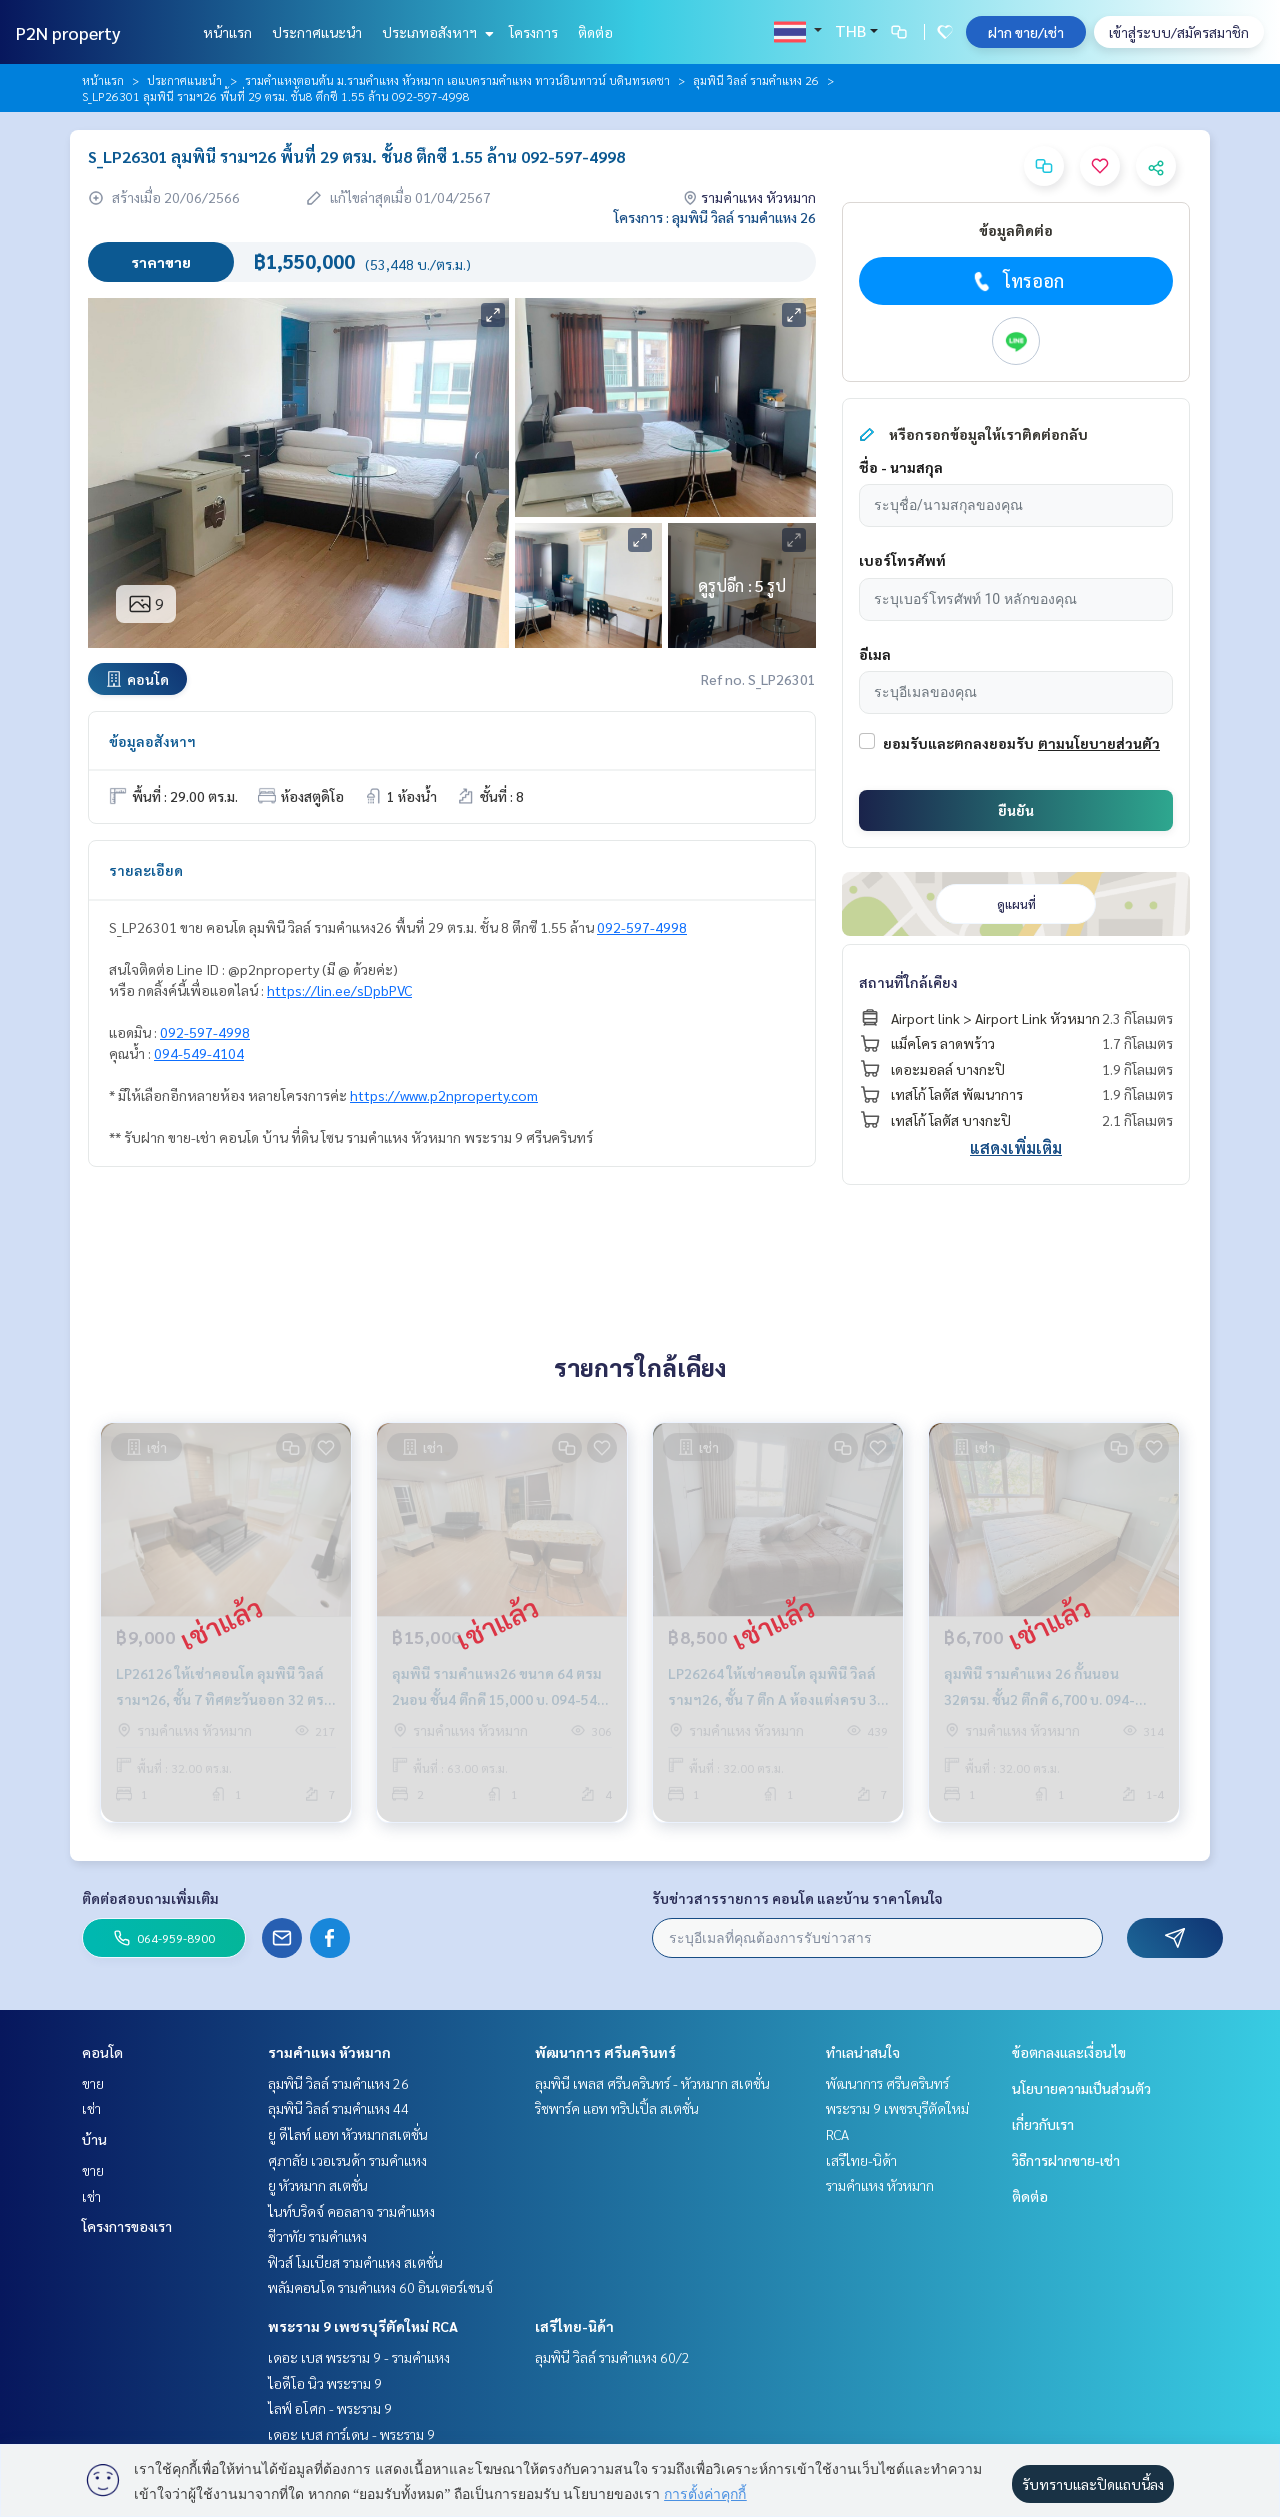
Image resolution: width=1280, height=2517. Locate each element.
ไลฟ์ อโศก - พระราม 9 (330, 2408)
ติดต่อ (595, 32)
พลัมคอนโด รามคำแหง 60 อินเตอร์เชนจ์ (380, 2287)
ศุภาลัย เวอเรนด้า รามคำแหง (347, 2160)
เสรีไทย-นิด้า (574, 2326)
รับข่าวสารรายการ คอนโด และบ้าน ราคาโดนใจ (797, 1898)
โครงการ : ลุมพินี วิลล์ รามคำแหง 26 (715, 217)
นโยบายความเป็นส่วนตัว (1081, 2088)
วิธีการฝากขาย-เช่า (1066, 2160)
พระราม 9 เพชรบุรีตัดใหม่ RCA (363, 2326)
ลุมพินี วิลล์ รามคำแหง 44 (338, 2108)
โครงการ (533, 32)
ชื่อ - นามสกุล (901, 467)
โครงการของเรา (127, 2226)
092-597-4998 (642, 927)
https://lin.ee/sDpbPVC (339, 990)
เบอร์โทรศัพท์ (902, 560)
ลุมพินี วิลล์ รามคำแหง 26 (756, 80)
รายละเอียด (146, 870)
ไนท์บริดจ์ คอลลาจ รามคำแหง (351, 2211)
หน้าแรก (227, 32)
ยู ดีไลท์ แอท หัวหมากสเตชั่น (348, 2134)
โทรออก (1016, 281)
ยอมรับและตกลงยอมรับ (958, 743)
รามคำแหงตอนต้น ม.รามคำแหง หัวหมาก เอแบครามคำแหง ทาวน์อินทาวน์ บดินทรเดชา (457, 80)
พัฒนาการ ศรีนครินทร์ (605, 2052)
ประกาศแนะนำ (317, 32)
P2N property (68, 32)
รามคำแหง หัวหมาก (329, 2052)
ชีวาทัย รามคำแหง (317, 2236)
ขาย (93, 2083)
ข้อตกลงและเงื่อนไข (1069, 2052)
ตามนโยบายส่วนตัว (1099, 743)
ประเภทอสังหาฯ (435, 32)
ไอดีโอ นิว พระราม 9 (325, 2383)
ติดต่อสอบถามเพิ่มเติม (150, 1898)
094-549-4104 (199, 1053)
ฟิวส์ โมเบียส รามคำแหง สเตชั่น (355, 2262)
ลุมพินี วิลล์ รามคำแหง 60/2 (612, 2357)
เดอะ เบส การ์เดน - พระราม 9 (351, 2434)
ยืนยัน (1016, 810)
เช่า (91, 2108)
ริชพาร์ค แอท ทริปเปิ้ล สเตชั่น (617, 2108)
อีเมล (875, 654)
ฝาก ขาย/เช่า (1026, 32)
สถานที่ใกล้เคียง (908, 982)
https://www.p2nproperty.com (444, 1095)
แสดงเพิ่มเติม (1016, 1147)
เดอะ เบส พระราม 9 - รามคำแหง (359, 2357)
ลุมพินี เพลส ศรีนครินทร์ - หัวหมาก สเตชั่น (652, 2083)
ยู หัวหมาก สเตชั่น (318, 2185)
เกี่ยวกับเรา (1043, 2124)
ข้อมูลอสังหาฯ (152, 741)
